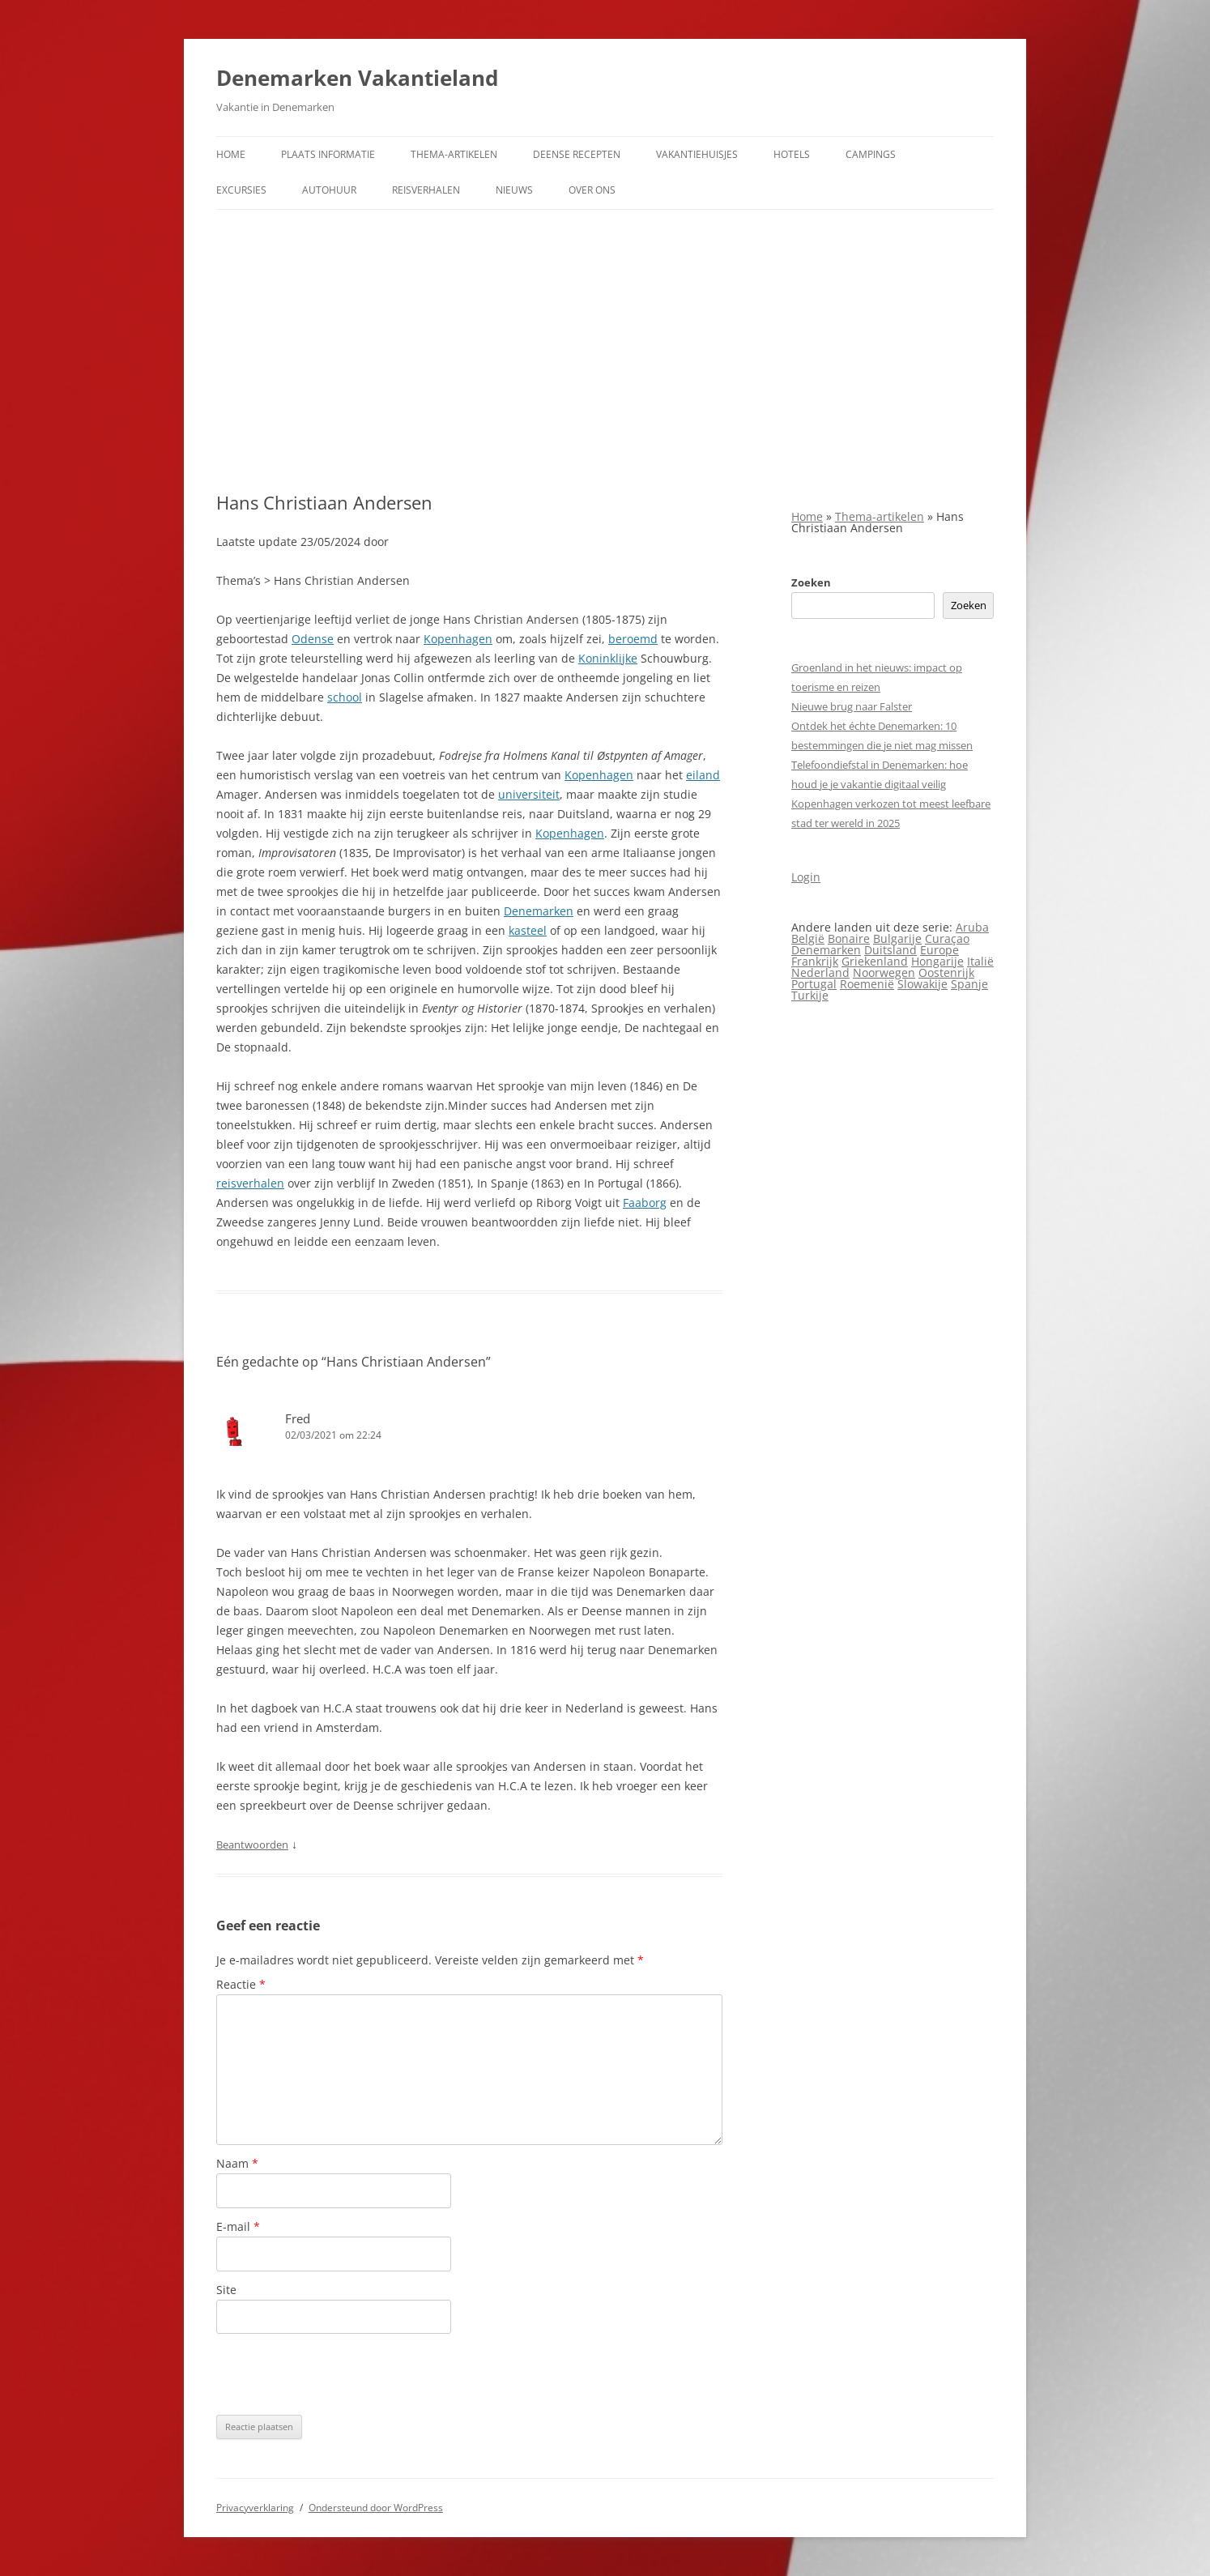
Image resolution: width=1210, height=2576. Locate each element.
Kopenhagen (458, 638)
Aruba (972, 927)
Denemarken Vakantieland (357, 77)
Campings (871, 154)
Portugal (814, 984)
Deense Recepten (576, 154)
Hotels (791, 154)
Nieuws (514, 190)
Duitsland (890, 949)
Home (230, 154)
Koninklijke (607, 658)
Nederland (820, 972)
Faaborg (645, 1202)
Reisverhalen (426, 190)
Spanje (969, 984)
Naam (237, 2163)
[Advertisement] (605, 350)
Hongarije (937, 961)
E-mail (238, 2226)
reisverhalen (250, 1183)
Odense (313, 638)
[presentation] (339, 2374)
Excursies (241, 190)
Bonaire (849, 938)
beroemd (633, 638)
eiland (703, 775)
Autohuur (329, 190)
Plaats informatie (328, 154)
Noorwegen (884, 972)
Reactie (241, 1984)
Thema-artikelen (454, 154)
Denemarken (538, 911)
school (344, 697)
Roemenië (867, 984)
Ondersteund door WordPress (376, 2507)
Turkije (810, 995)
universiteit (529, 794)
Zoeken (811, 582)
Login (805, 877)
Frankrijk (814, 961)
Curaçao (947, 938)
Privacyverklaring (255, 2507)
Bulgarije (897, 938)
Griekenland (874, 961)
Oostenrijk (946, 972)
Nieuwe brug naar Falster (851, 706)
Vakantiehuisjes (697, 154)
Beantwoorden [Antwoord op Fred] (252, 1844)
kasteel (528, 930)
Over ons (592, 190)
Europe (939, 949)
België (807, 938)
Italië (980, 961)
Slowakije (922, 984)
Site (226, 2289)
